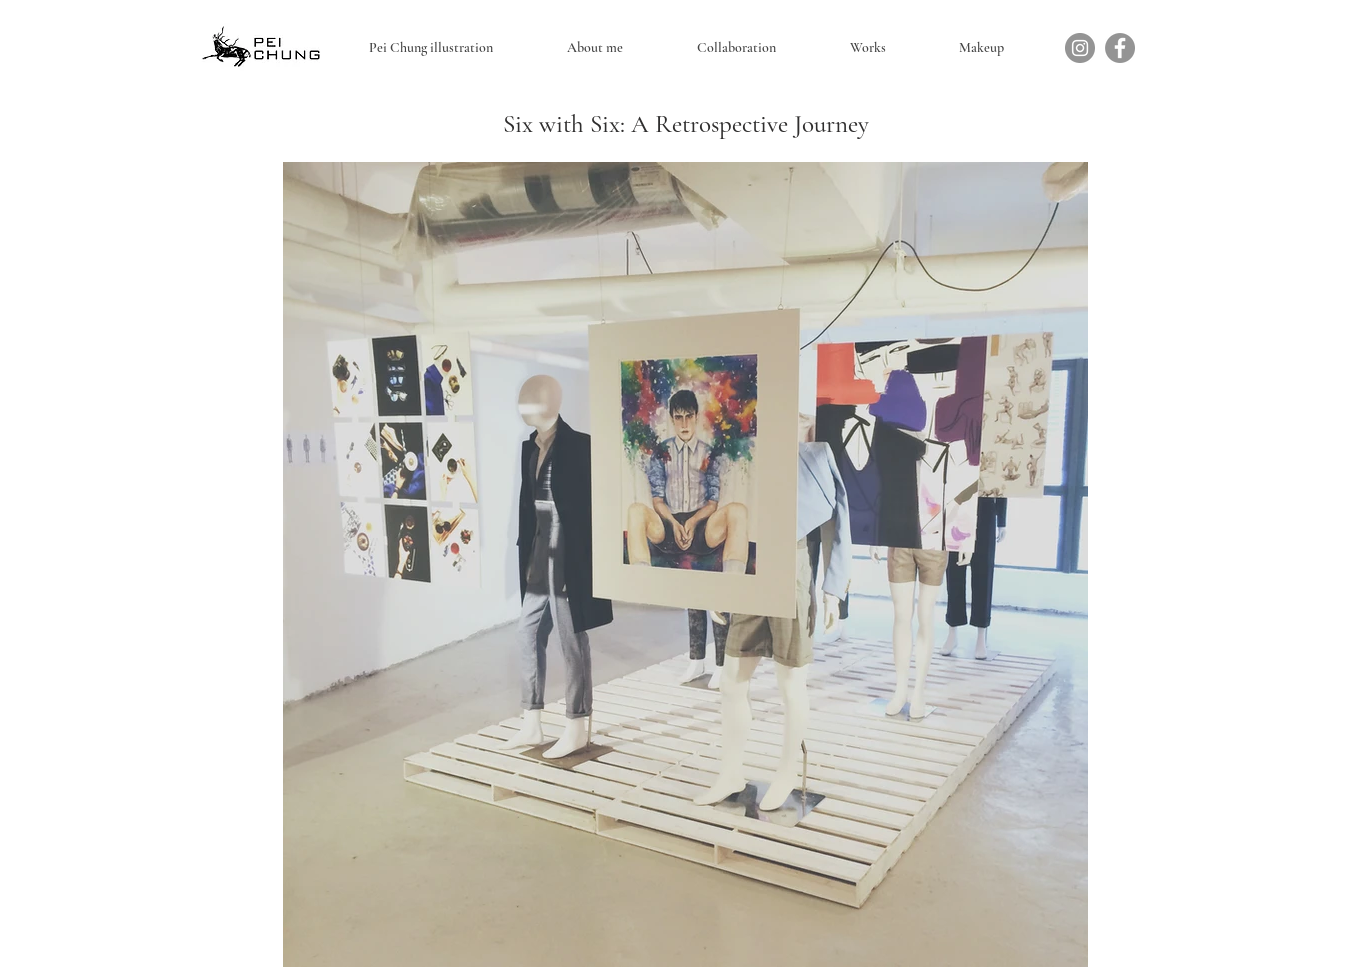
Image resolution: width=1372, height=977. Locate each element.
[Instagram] (1080, 48)
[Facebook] (1120, 48)
